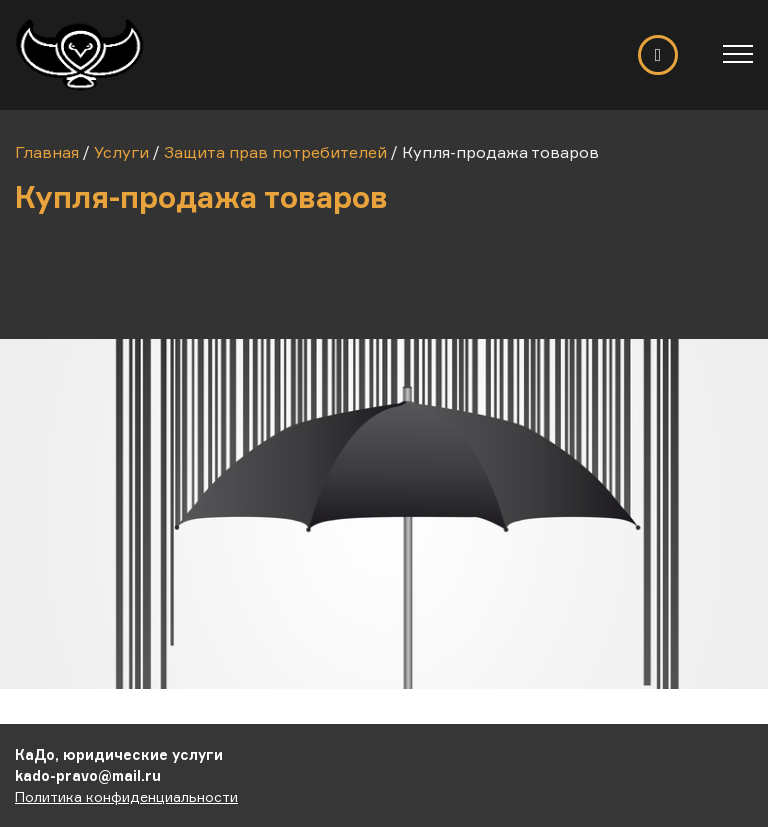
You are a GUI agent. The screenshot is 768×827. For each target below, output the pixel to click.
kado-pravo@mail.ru (88, 775)
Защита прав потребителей (275, 152)
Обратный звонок (658, 55)
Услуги (121, 152)
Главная (47, 152)
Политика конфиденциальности (126, 796)
